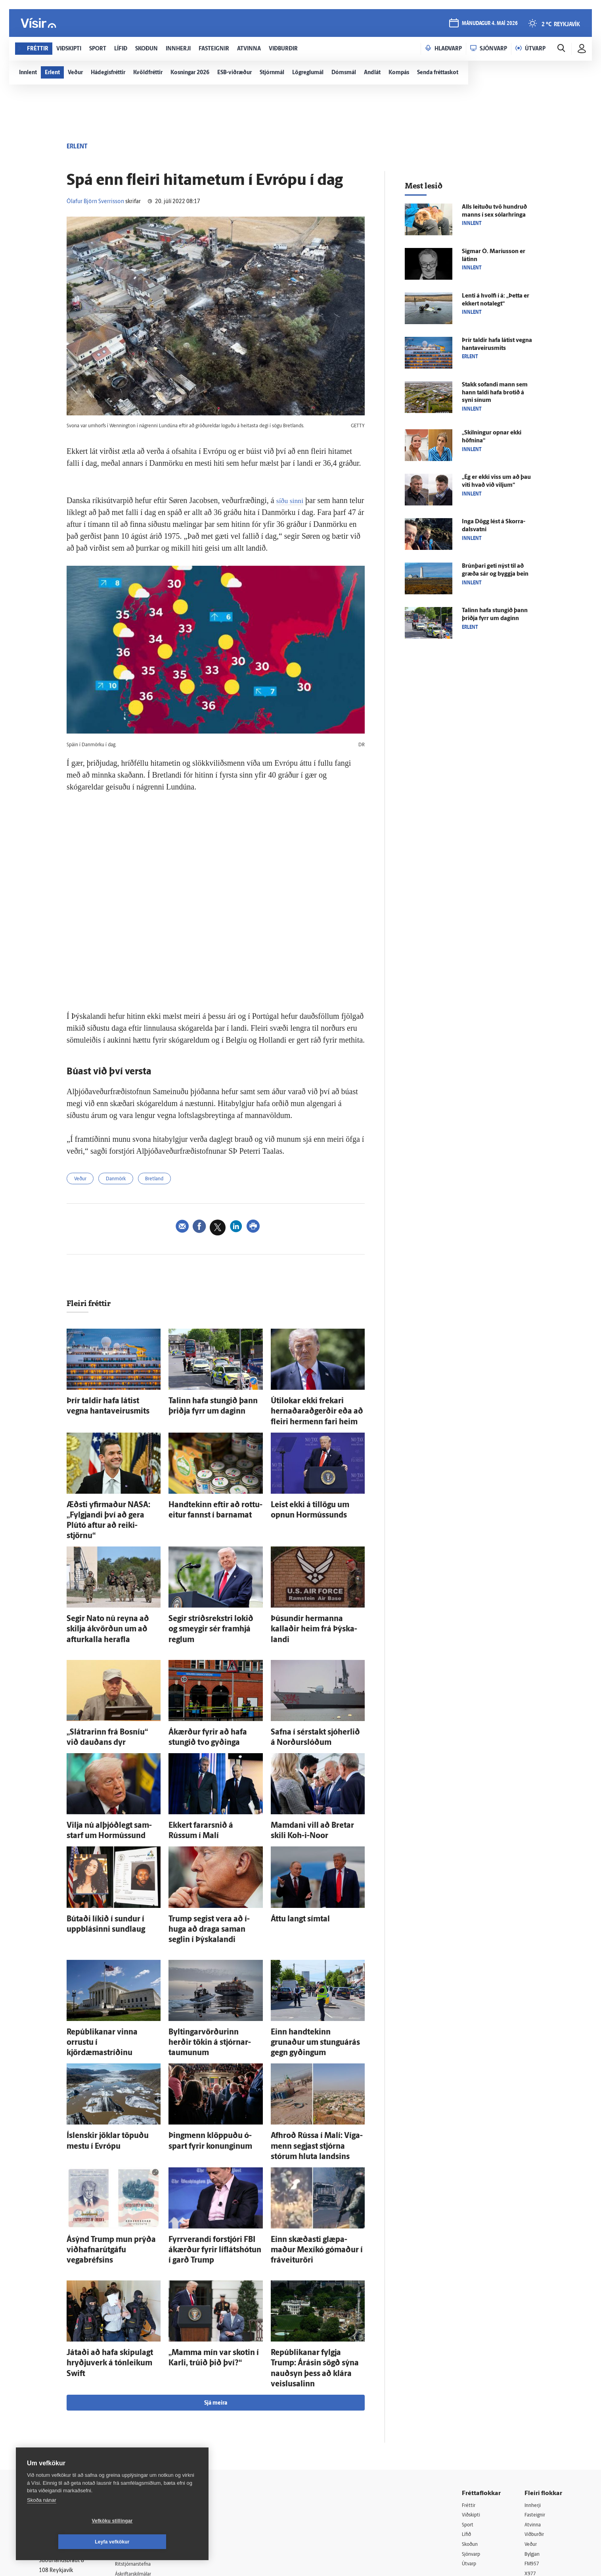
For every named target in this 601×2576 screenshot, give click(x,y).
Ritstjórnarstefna (144, 2447)
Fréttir (469, 2387)
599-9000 (63, 2464)
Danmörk (122, 1180)
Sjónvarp (473, 2437)
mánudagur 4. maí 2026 (489, 24)
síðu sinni (291, 500)
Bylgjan (533, 2437)
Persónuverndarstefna (66, 2434)
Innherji (534, 2387)
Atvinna (533, 2407)
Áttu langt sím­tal (293, 1870)
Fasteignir (536, 2397)
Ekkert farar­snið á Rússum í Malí (211, 1781)
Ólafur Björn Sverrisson (95, 202)
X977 (531, 2458)
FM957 (533, 2448)
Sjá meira (215, 2284)
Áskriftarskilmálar (145, 2457)
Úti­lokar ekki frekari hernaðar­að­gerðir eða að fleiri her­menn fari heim (315, 1410)
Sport (468, 2407)
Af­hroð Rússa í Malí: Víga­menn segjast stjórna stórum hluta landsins (312, 2064)
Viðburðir (536, 2417)
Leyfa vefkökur (159, 2542)
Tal (528, 2468)
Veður (82, 1180)
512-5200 (147, 2416)
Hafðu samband (143, 2437)
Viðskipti (473, 2397)
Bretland (166, 1180)
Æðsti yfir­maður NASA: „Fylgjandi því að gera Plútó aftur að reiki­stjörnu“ (111, 1506)
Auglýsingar (138, 2427)
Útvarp (470, 2448)
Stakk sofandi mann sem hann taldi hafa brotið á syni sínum (495, 393)
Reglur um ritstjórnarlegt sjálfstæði (69, 2420)
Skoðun (471, 2427)
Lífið (467, 2417)
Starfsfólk (135, 2467)
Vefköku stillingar (65, 2542)
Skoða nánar (41, 2521)
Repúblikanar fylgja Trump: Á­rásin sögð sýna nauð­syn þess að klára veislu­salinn (316, 2258)
